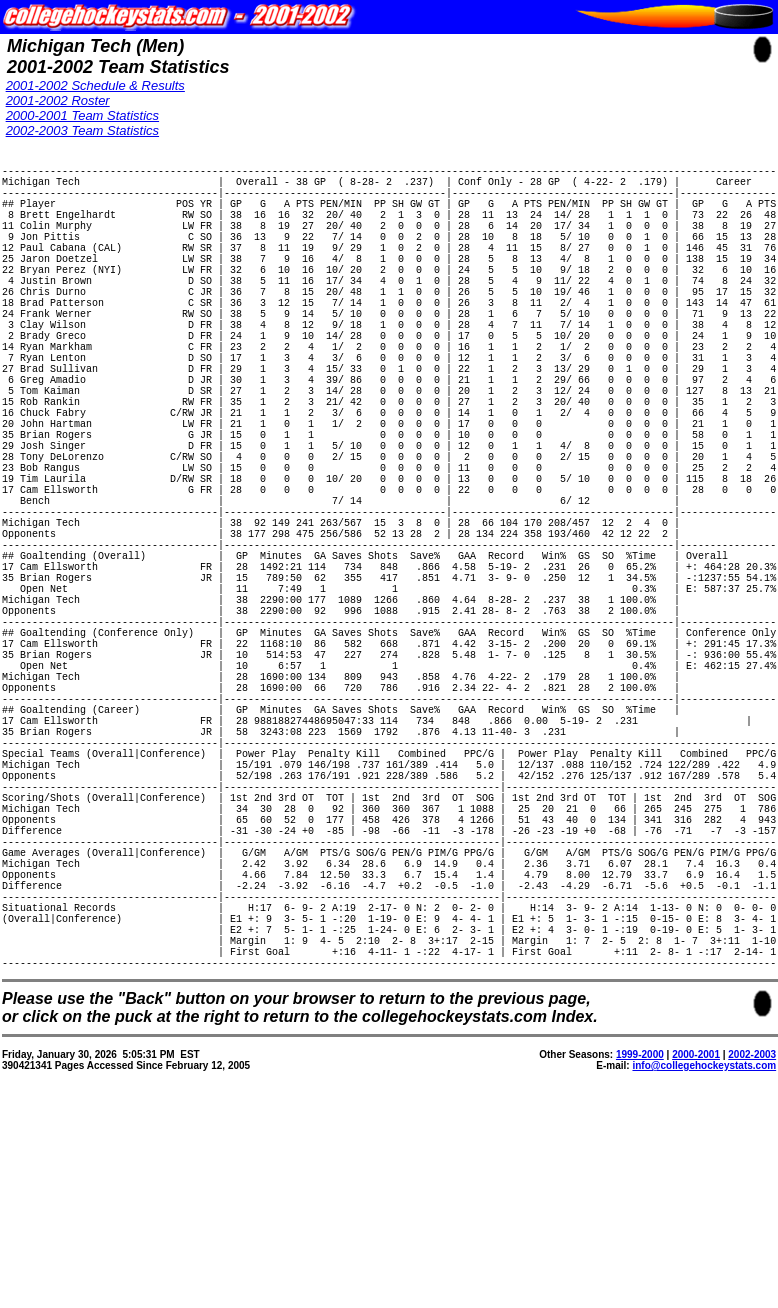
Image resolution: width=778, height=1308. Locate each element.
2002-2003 (752, 1273)
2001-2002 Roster (58, 100)
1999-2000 (640, 1273)
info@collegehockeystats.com (704, 1284)
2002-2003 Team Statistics (82, 130)
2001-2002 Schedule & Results (95, 85)
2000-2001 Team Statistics (82, 115)
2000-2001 (696, 1273)
